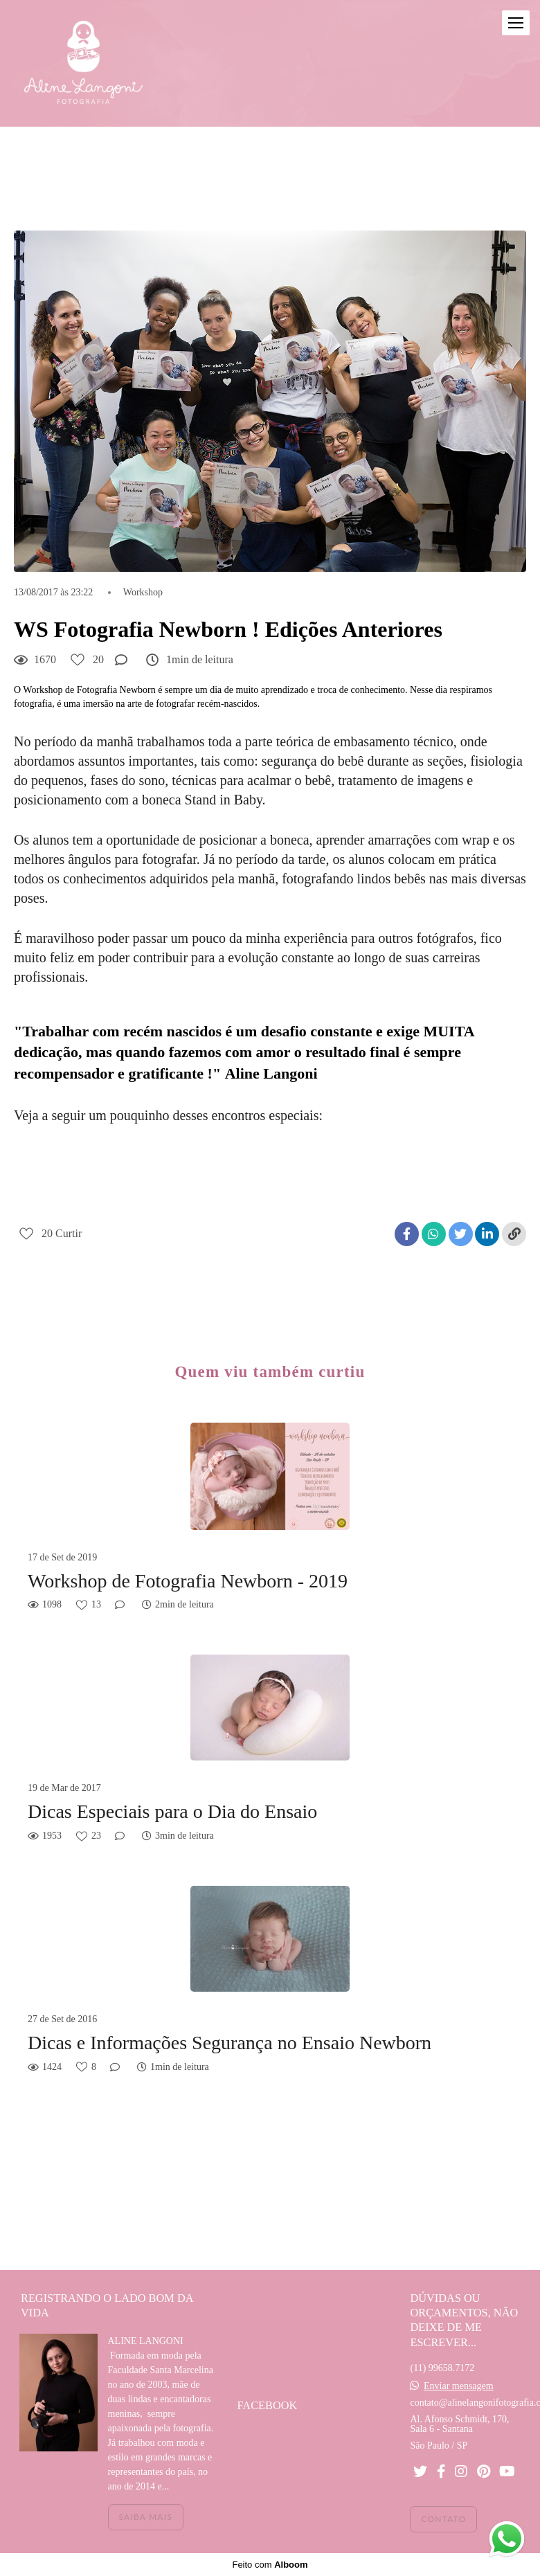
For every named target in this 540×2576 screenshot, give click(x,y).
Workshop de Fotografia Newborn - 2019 (188, 1581)
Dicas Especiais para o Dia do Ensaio (172, 1811)
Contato (443, 2519)
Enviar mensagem (459, 2386)
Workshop (143, 592)
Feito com (269, 2564)
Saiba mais (145, 2517)
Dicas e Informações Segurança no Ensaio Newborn (229, 2042)
